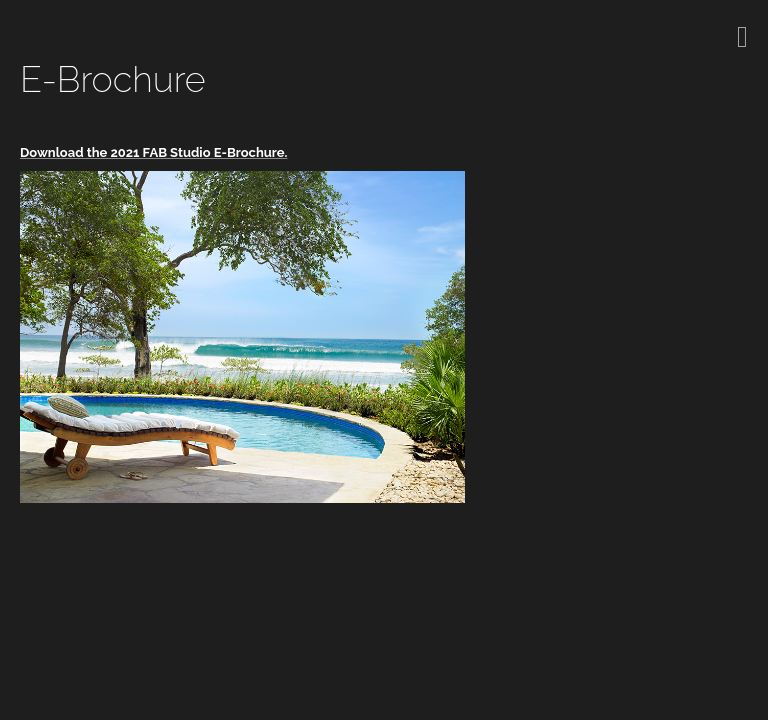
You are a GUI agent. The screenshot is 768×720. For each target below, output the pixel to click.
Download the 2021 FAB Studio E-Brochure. (153, 152)
